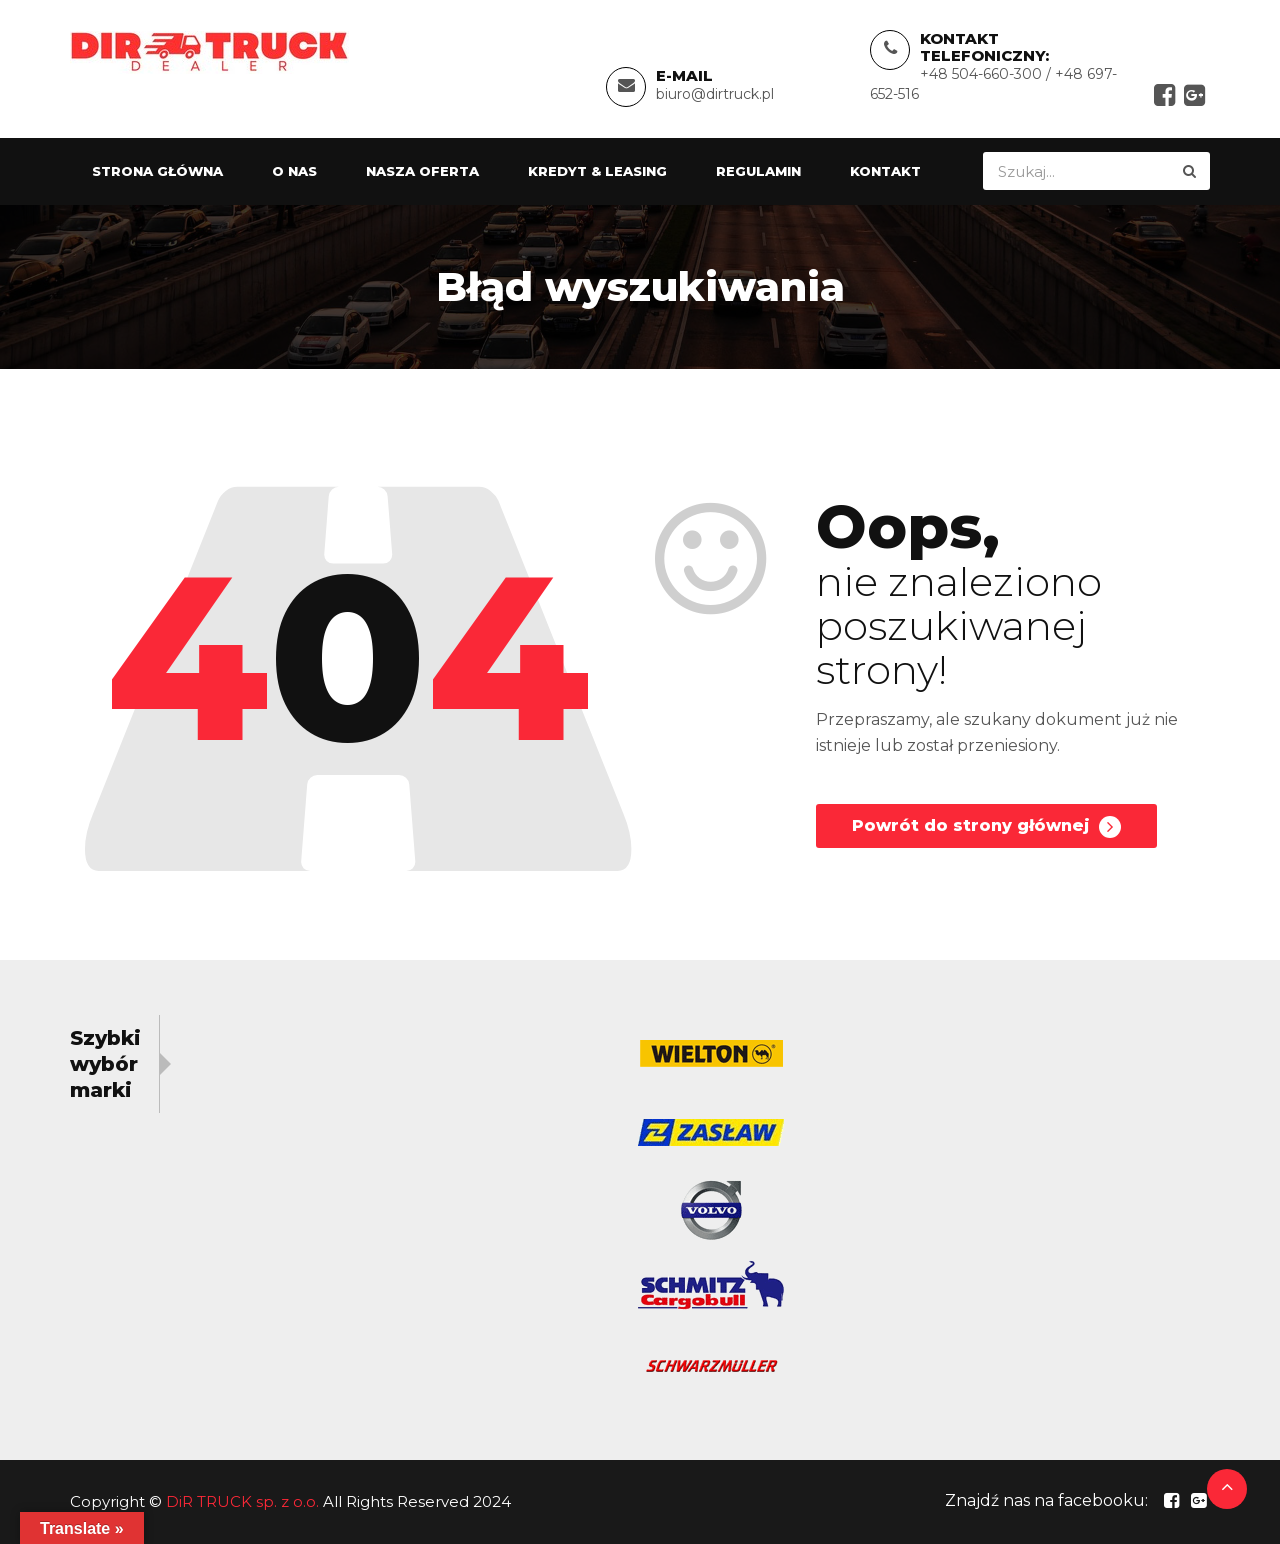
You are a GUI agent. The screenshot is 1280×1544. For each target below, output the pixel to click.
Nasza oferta (422, 171)
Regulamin (758, 171)
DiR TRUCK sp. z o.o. (242, 1501)
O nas (294, 171)
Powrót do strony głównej (986, 827)
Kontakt (885, 171)
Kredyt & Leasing (597, 171)
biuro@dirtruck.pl (715, 94)
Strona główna (157, 171)
